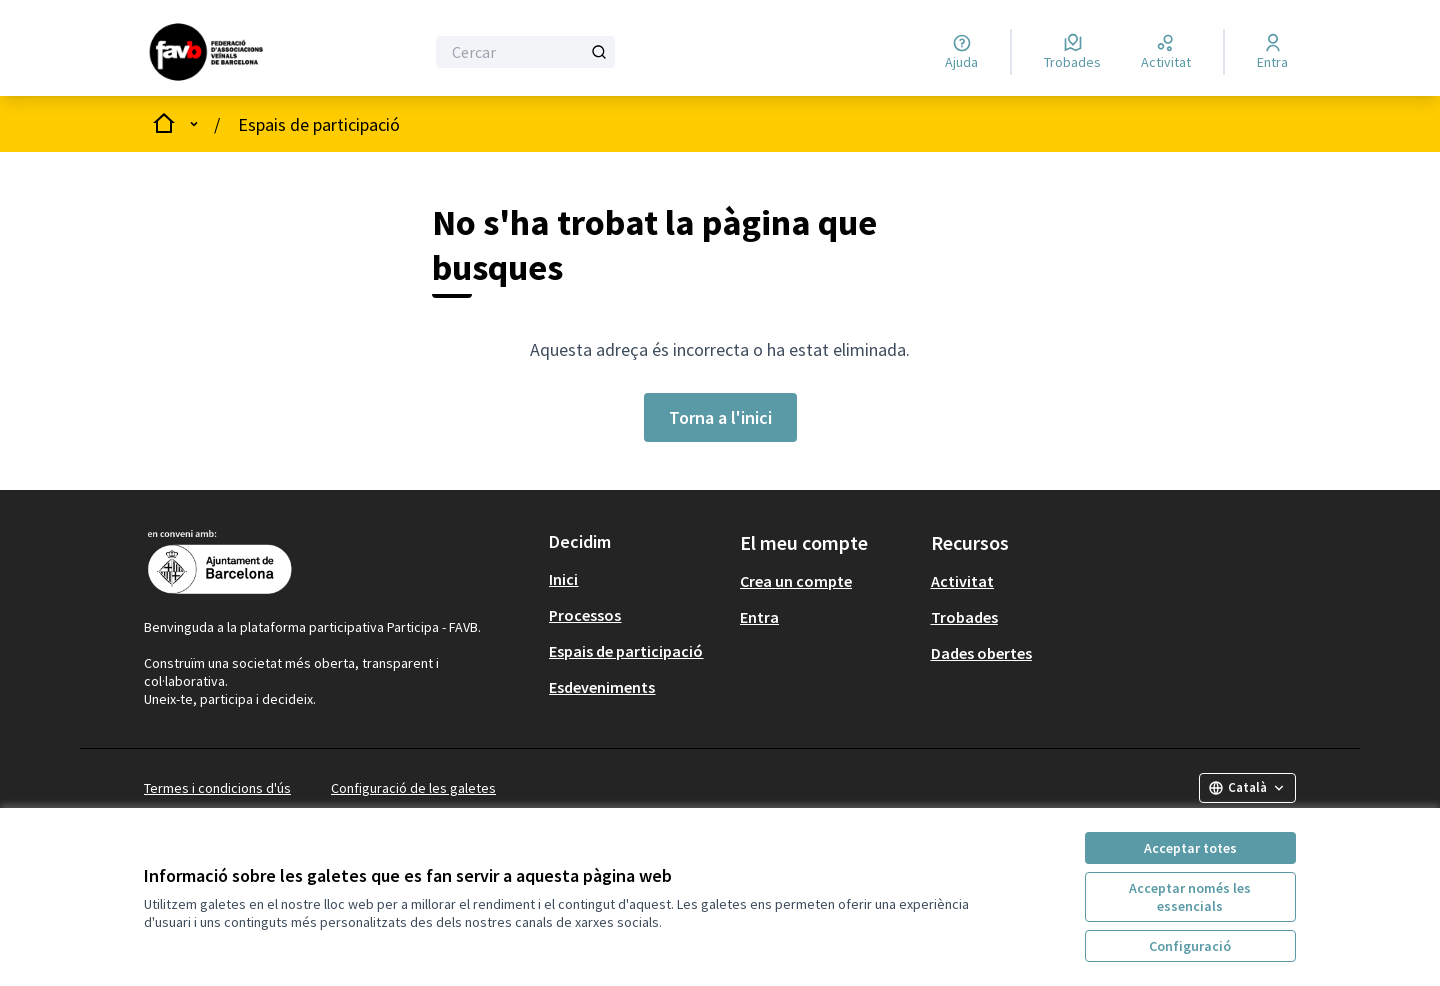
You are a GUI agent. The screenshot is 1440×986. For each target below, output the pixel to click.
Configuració (1190, 946)
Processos (585, 615)
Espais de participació (319, 124)
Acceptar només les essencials (1190, 897)
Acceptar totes (1190, 848)
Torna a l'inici (720, 417)
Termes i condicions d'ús (217, 788)
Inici (563, 579)
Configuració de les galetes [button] (413, 788)
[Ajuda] (961, 52)
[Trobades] (1072, 52)
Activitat (962, 581)
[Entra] (1272, 52)
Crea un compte (796, 581)
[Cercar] (525, 52)
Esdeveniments (602, 687)
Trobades (964, 617)
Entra (759, 617)
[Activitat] (1166, 52)
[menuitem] (636, 579)
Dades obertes (981, 653)
